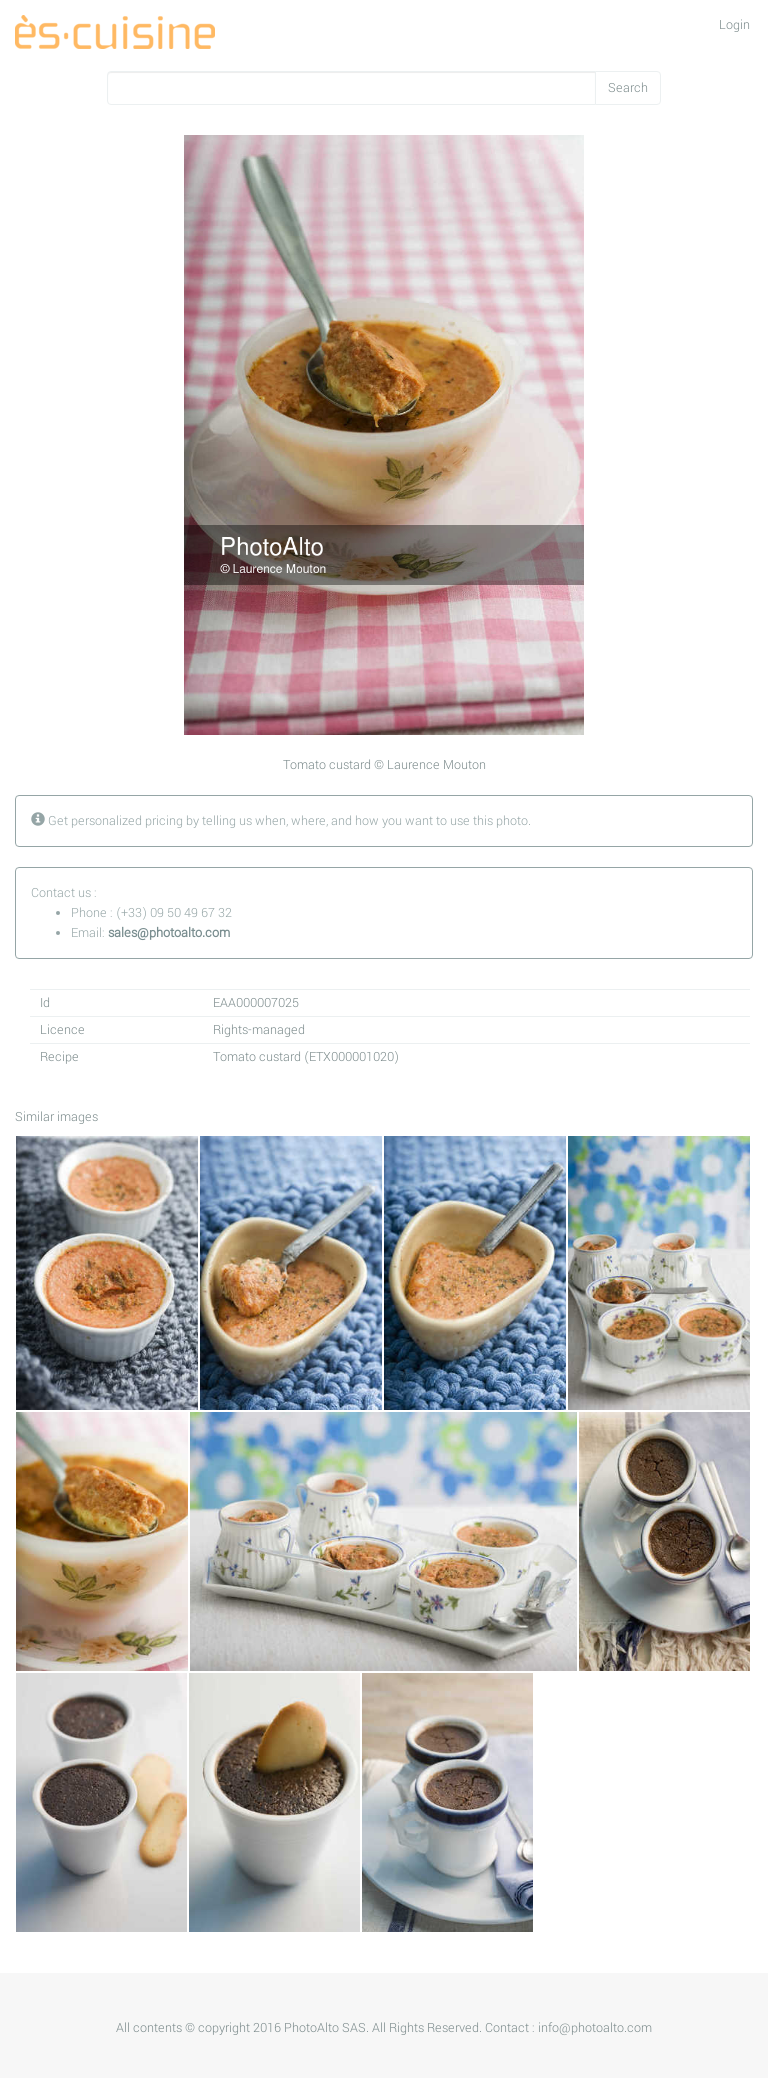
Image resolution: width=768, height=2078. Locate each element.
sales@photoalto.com (169, 933)
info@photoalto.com (595, 2028)
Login (734, 25)
